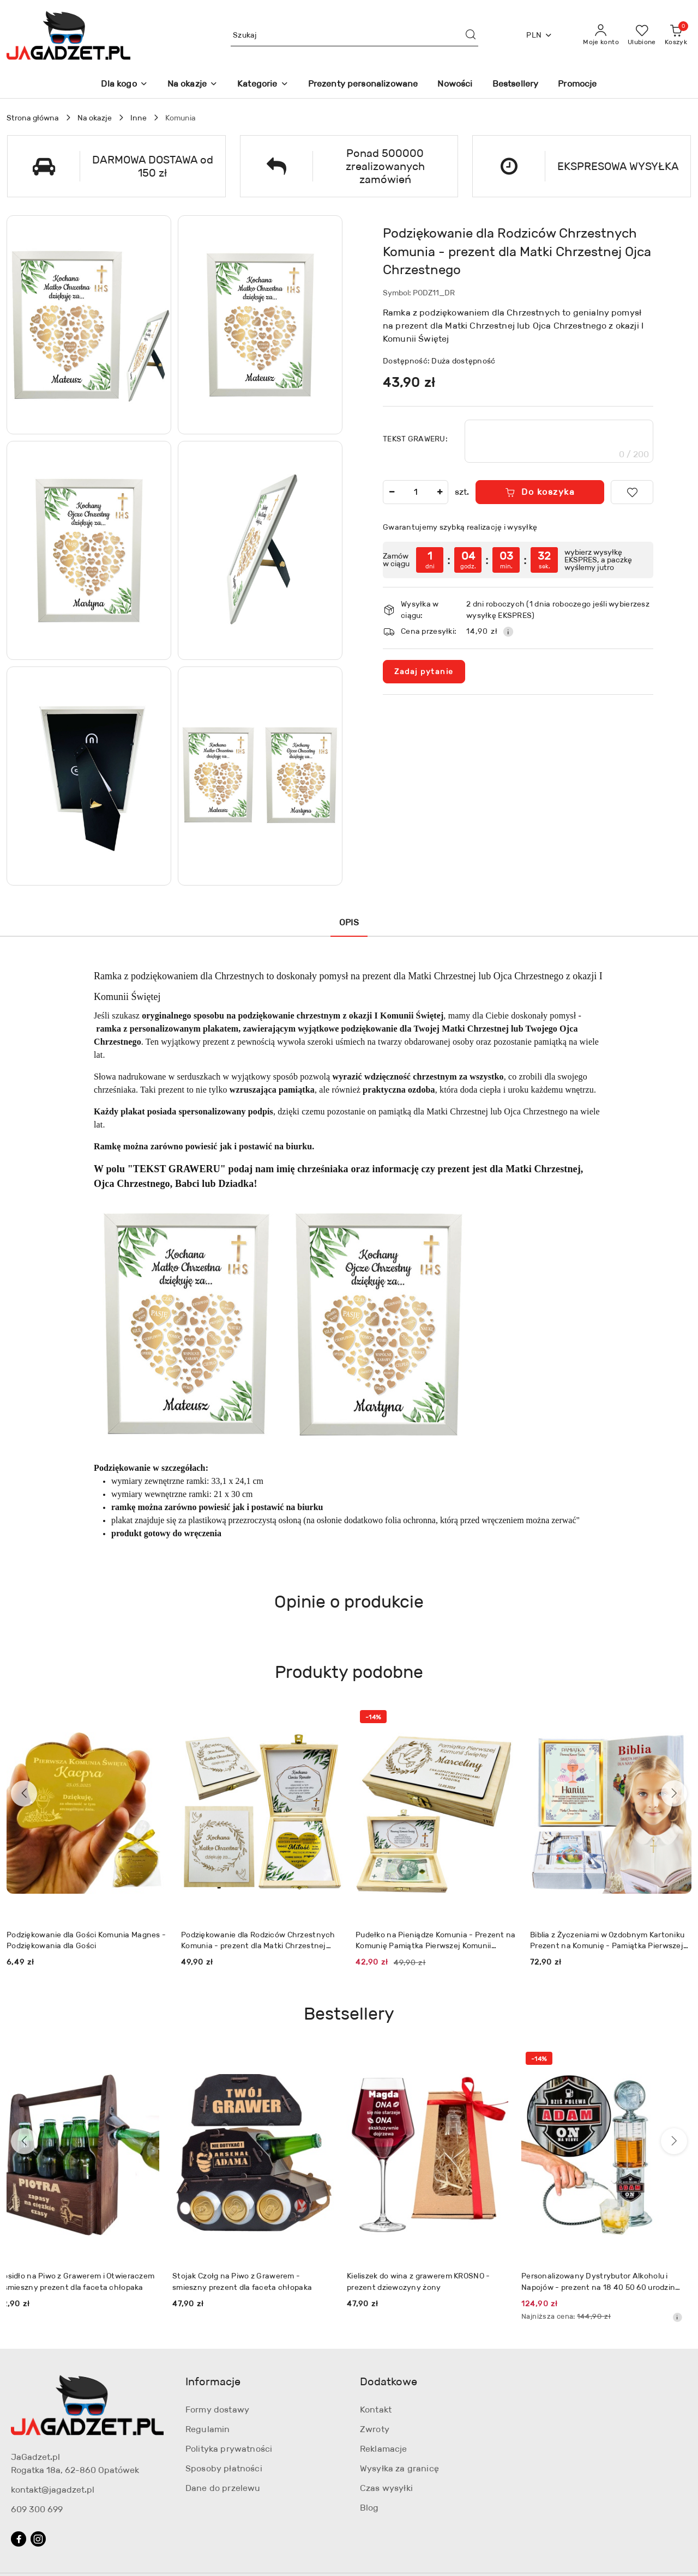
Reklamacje (383, 2449)
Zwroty (374, 2429)
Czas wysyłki (386, 2488)
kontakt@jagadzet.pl (52, 2489)
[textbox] (559, 441)
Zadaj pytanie (424, 671)
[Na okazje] (192, 85)
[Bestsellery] (515, 85)
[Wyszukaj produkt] (354, 35)
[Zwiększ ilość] (439, 492)
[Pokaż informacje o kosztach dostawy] (508, 632)
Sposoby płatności (223, 2468)
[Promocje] (577, 85)
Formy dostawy (217, 2409)
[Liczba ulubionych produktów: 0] (641, 35)
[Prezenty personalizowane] (363, 85)
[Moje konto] (601, 35)
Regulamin (207, 2429)
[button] (89, 324)
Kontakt (376, 2409)
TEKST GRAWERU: (415, 439)
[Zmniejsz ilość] (391, 492)
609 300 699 (37, 2509)
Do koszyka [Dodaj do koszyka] (540, 492)
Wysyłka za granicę (399, 2468)
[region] (518, 560)
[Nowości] (455, 85)
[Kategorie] (262, 85)
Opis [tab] (349, 922)
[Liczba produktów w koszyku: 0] (675, 35)
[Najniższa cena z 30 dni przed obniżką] (686, 2317)
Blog (369, 2507)
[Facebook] (18, 2539)
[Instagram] (38, 2539)
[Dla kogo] (124, 85)
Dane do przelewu (223, 2488)
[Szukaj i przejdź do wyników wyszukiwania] (470, 35)
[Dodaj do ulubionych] (632, 492)
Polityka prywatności (228, 2449)
